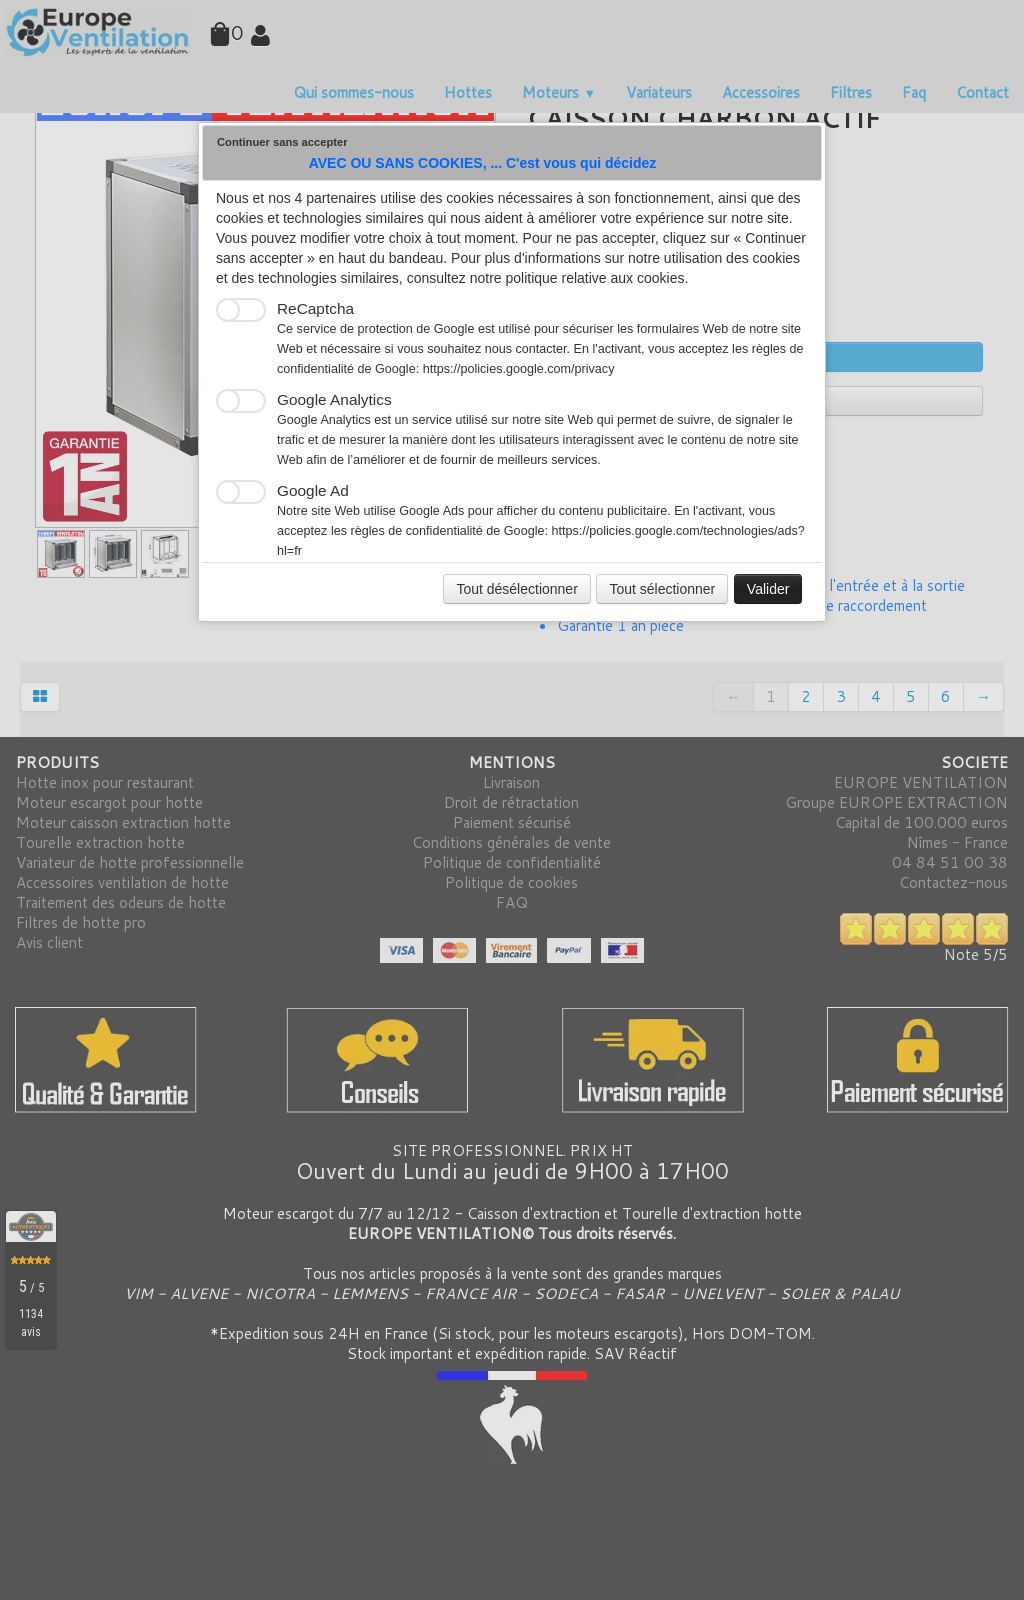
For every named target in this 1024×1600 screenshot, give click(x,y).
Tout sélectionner (662, 589)
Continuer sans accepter (282, 142)
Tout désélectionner (516, 589)
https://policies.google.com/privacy (519, 369)
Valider (768, 589)
